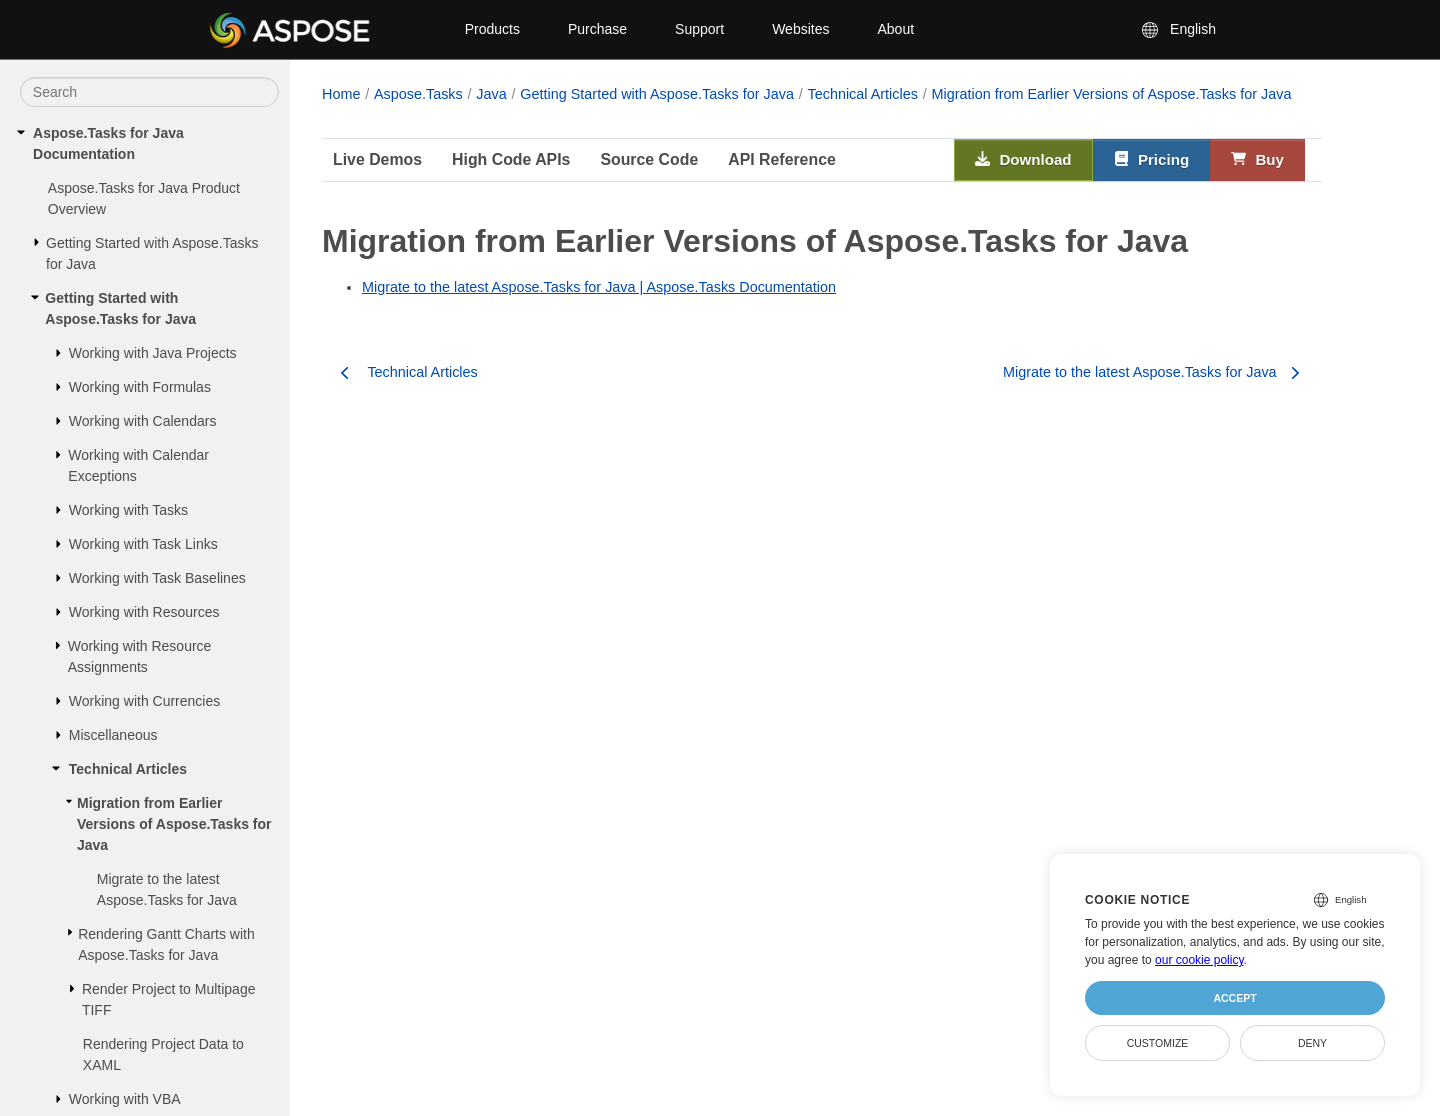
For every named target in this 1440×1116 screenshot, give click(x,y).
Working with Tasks (128, 510)
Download (1023, 160)
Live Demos (377, 159)
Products (492, 29)
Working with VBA (125, 1099)
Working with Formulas (140, 387)
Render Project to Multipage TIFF (169, 999)
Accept (1234, 998)
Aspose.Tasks (418, 94)
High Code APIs (511, 159)
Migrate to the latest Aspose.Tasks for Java (167, 889)
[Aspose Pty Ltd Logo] (320, 30)
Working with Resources (144, 612)
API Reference (782, 159)
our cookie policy (1199, 960)
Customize (1158, 1043)
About (895, 29)
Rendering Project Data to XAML (163, 1054)
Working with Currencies (144, 701)
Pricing (1152, 160)
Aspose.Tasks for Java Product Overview (144, 198)
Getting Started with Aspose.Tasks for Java (152, 253)
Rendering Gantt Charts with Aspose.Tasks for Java (166, 944)
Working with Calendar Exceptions (138, 465)
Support (699, 29)
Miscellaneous (113, 735)
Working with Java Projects (153, 353)
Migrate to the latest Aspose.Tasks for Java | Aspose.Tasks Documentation (599, 287)
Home (341, 94)
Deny (1312, 1043)
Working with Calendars (143, 421)
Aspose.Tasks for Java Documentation (108, 143)
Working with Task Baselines (157, 578)
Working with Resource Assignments (140, 656)
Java (491, 94)
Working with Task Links (143, 544)
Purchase (597, 29)
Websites (800, 29)
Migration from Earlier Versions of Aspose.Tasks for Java (174, 824)
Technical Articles (128, 769)
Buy (1257, 160)
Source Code (649, 159)
